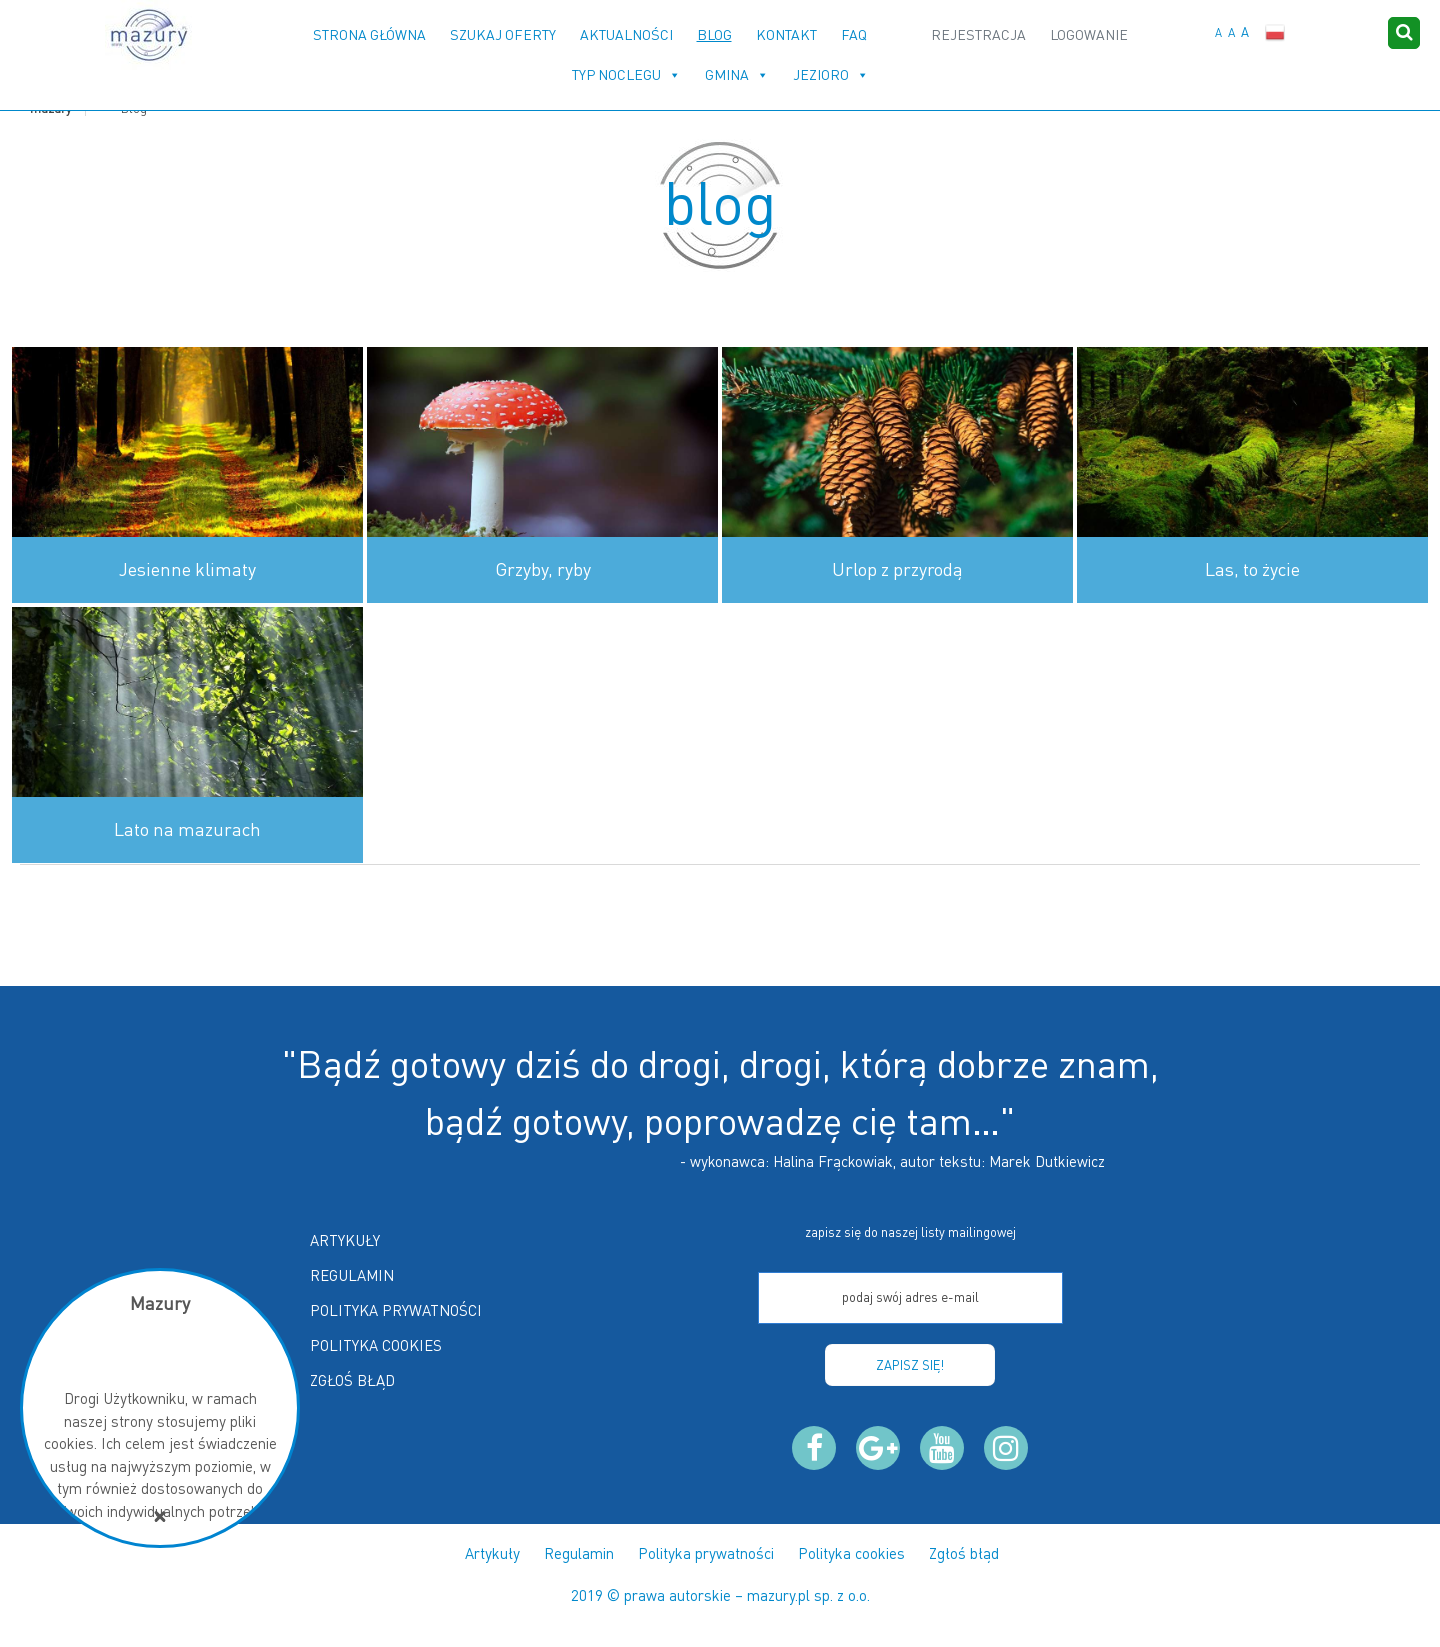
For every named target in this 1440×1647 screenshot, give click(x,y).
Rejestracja (978, 34)
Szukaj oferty (503, 34)
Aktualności (626, 34)
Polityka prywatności (396, 1310)
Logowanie (1089, 34)
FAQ (854, 34)
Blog (714, 34)
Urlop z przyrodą (897, 569)
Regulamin (352, 1275)
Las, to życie (1252, 569)
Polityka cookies (376, 1345)
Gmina (727, 74)
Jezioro (821, 74)
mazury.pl (778, 1595)
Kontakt (786, 34)
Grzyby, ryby (543, 569)
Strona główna (369, 34)
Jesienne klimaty (187, 569)
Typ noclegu (616, 74)
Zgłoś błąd (352, 1380)
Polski (1275, 33)
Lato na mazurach (187, 829)
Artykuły (345, 1240)
